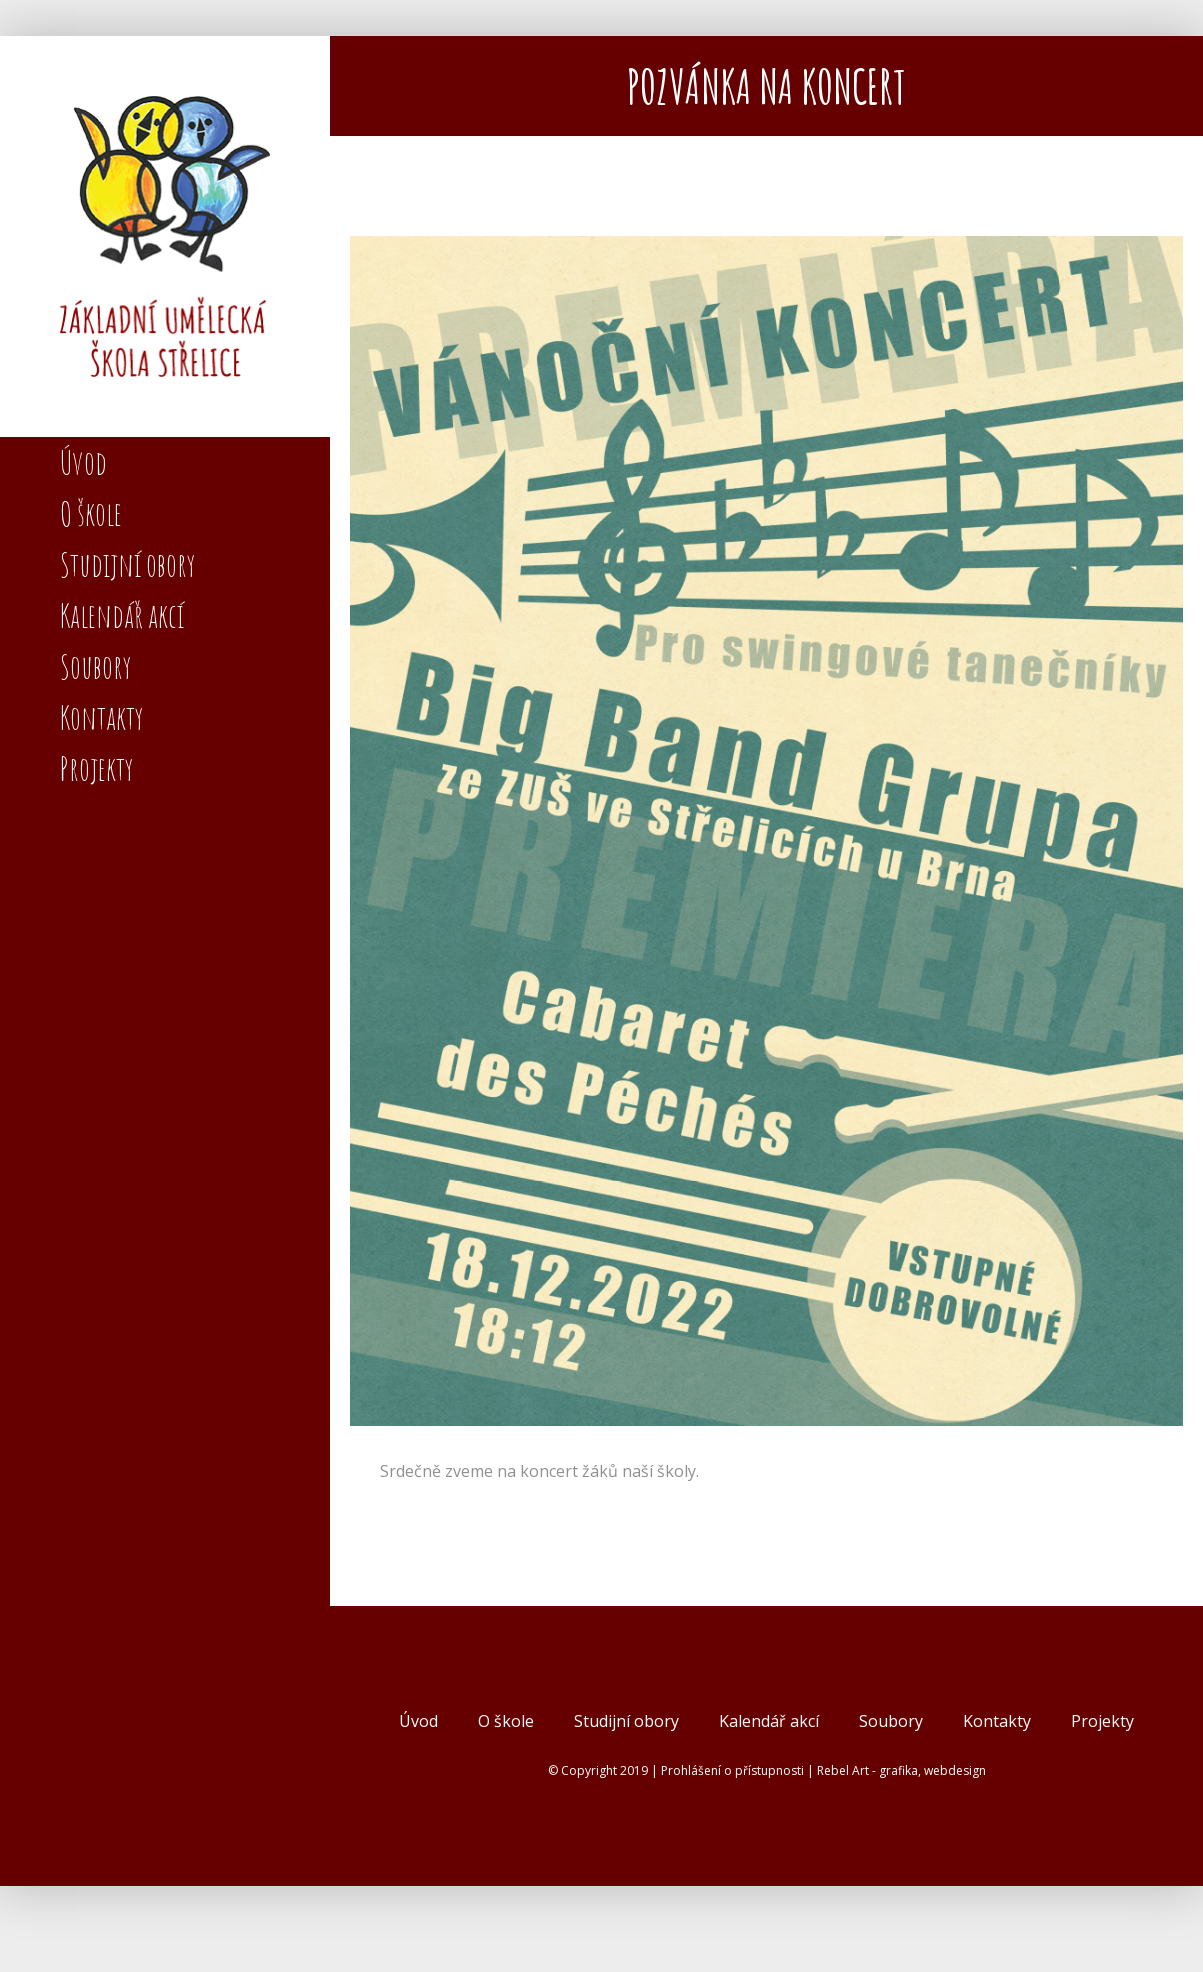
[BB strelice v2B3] (766, 831)
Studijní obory (626, 1721)
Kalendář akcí (769, 1721)
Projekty (1102, 1721)
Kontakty (997, 1721)
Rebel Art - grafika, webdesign (901, 1770)
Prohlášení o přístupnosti (732, 1770)
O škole (506, 1721)
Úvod (418, 1721)
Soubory (891, 1721)
